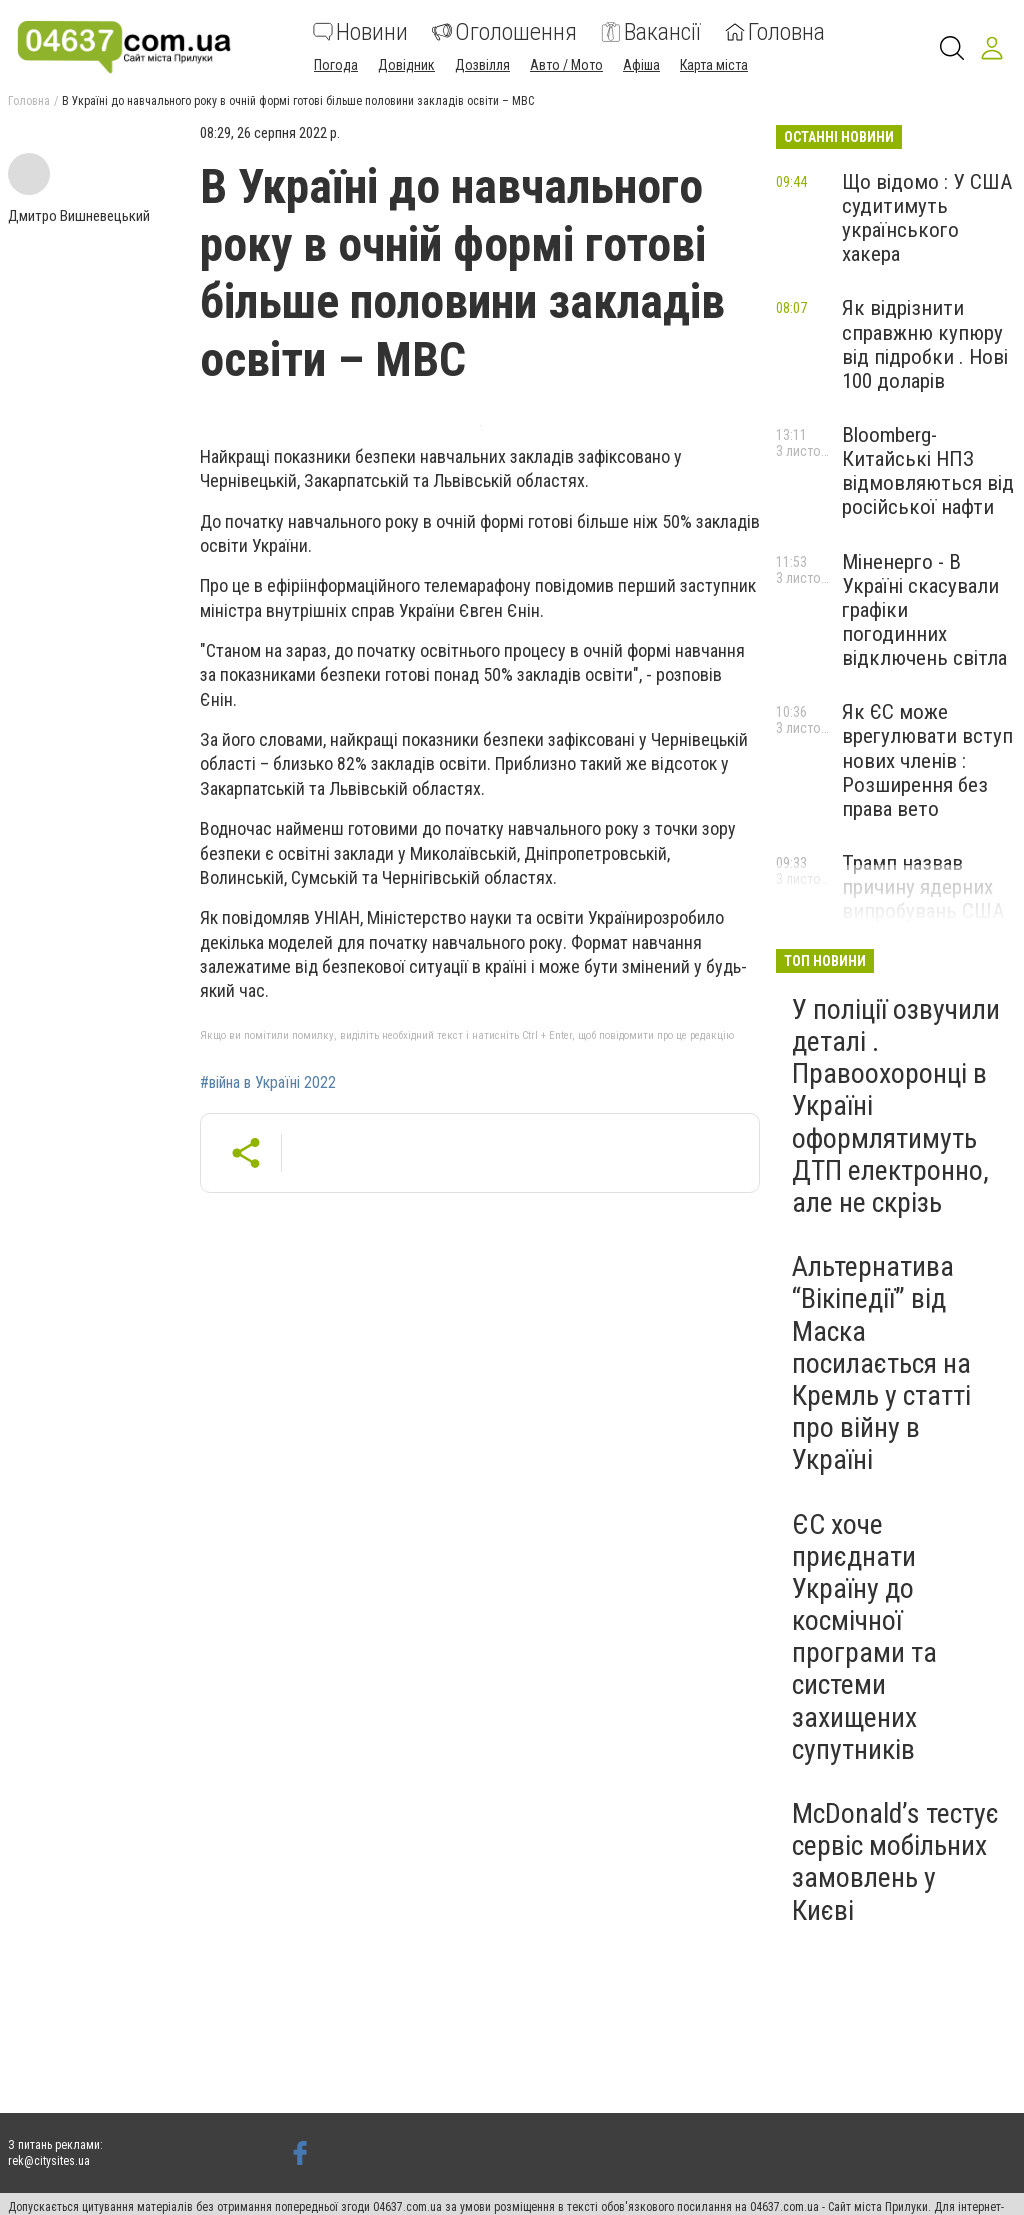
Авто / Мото (566, 65)
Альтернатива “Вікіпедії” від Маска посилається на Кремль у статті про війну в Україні (881, 1363)
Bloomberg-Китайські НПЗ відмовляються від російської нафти (928, 471)
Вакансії (651, 32)
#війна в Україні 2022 (268, 1083)
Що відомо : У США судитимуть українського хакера (927, 218)
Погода (336, 65)
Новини (360, 32)
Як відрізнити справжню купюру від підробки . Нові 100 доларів (925, 344)
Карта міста (714, 65)
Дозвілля (482, 65)
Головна (775, 32)
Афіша (641, 65)
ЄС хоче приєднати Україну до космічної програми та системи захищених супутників (864, 1637)
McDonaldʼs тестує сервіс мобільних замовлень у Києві (895, 1862)
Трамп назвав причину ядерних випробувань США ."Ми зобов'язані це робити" (926, 911)
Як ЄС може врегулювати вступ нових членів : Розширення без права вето (927, 760)
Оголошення (504, 32)
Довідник (406, 65)
